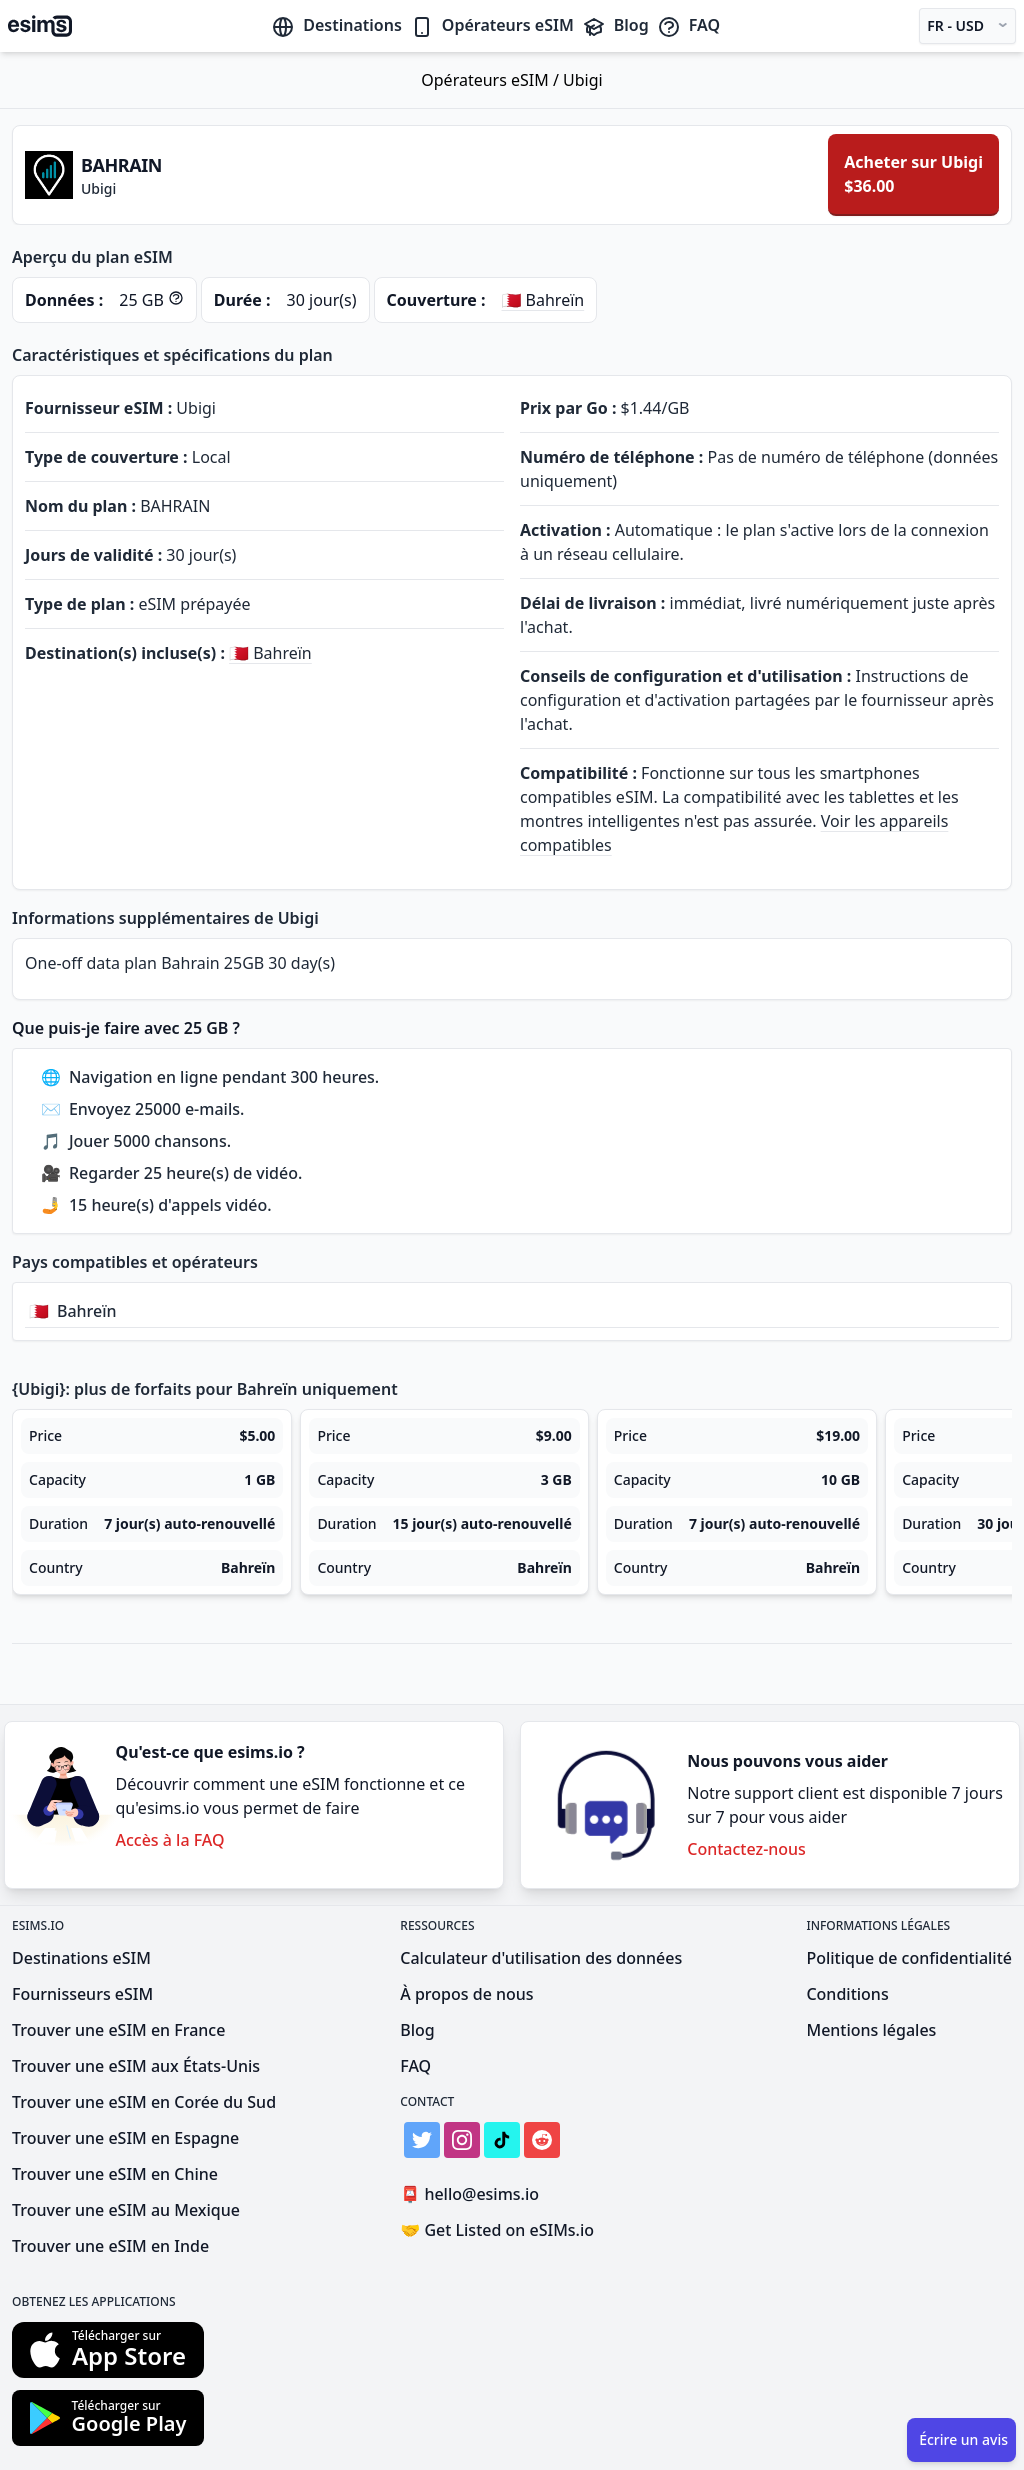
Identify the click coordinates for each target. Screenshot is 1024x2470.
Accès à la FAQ (169, 1840)
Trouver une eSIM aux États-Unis (136, 2066)
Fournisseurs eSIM (82, 1994)
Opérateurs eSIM (492, 25)
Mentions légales (871, 2030)
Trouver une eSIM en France (118, 2030)
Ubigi (583, 80)
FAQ (688, 25)
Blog (615, 25)
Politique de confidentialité (909, 1958)
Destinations (336, 25)
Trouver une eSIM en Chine (115, 2174)
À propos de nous (466, 1994)
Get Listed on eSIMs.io (497, 2230)
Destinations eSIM (81, 1958)
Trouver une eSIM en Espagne (125, 2138)
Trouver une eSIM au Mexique (126, 2210)
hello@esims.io (473, 2194)
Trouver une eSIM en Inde (110, 2246)
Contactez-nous (746, 1849)
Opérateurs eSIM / (492, 80)
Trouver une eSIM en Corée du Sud (144, 2102)
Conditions (847, 1994)
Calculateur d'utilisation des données (541, 1958)
